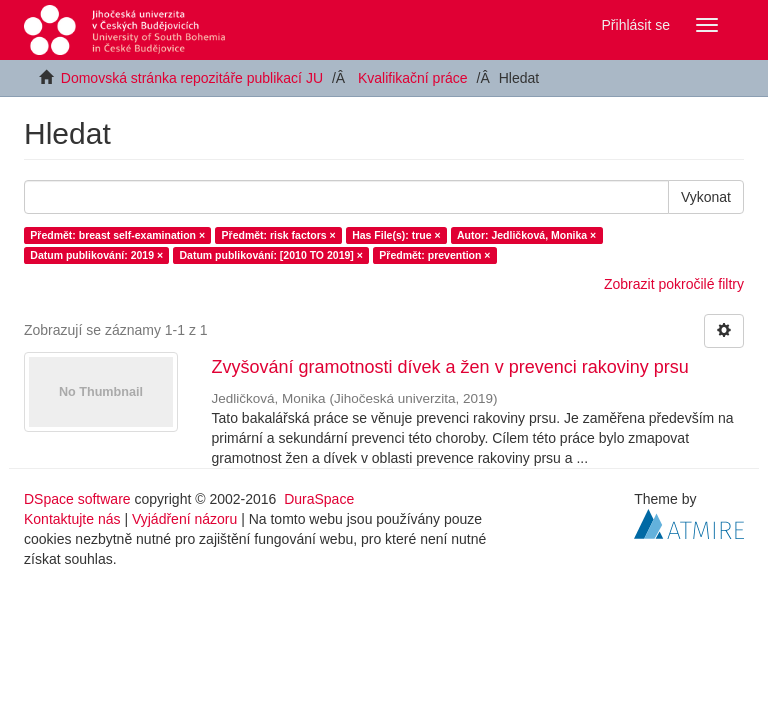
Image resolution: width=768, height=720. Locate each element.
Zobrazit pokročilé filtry (674, 284)
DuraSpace (319, 499)
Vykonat (706, 197)
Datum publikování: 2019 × (96, 255)
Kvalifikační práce (413, 78)
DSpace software (77, 499)
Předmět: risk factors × (279, 235)
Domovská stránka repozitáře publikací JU (192, 78)
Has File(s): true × (396, 235)
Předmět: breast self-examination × (117, 235)
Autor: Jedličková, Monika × (526, 235)
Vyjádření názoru (184, 519)
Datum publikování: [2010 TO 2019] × (271, 255)
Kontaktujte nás (72, 519)
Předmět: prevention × (434, 255)
